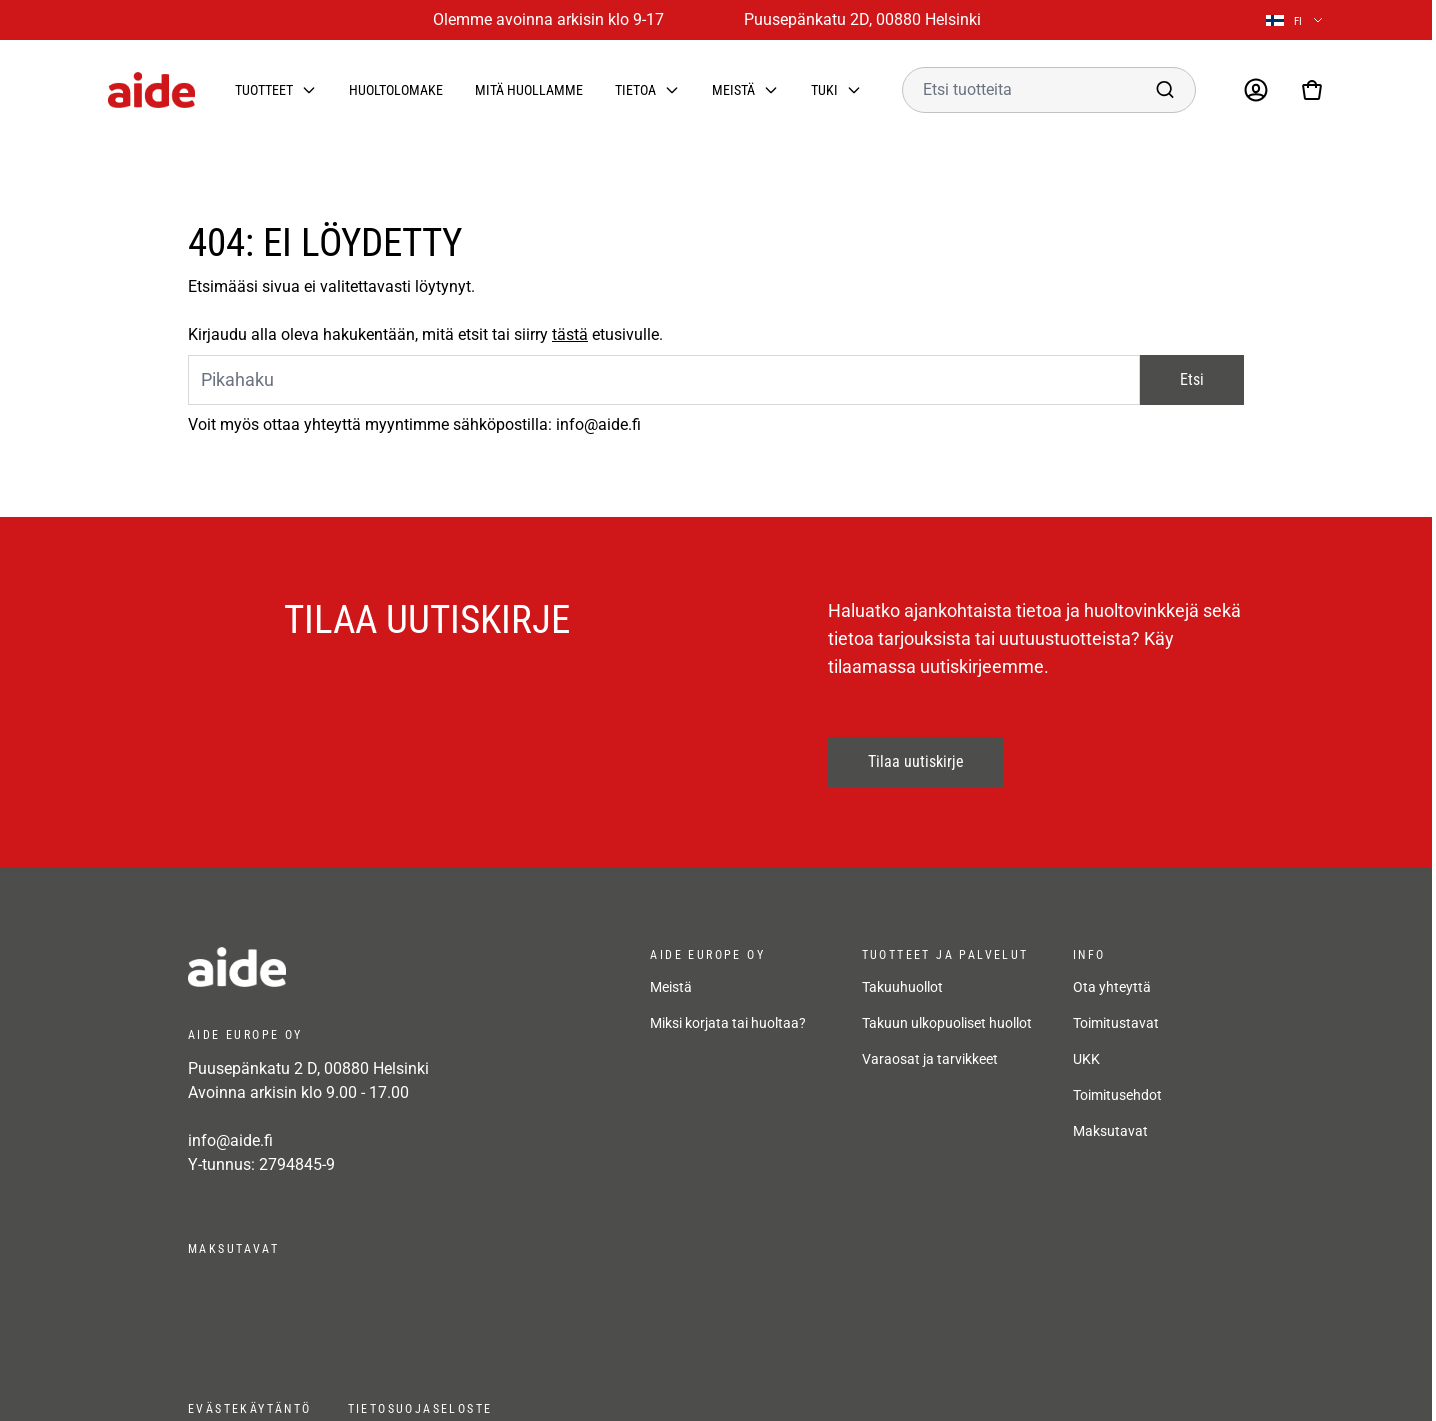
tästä (570, 334)
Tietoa (635, 90)
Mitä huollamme (529, 90)
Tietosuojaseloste (420, 1409)
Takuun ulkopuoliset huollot (947, 1023)
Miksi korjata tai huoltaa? (728, 1023)
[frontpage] (368, 967)
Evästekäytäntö (250, 1409)
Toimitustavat (1116, 1023)
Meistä (733, 90)
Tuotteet (264, 90)
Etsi (1192, 379)
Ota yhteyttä (1112, 987)
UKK (1086, 1059)
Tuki (824, 90)
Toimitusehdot (1117, 1095)
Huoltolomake (396, 90)
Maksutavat (1110, 1131)
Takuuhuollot (902, 987)
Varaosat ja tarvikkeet (930, 1059)
